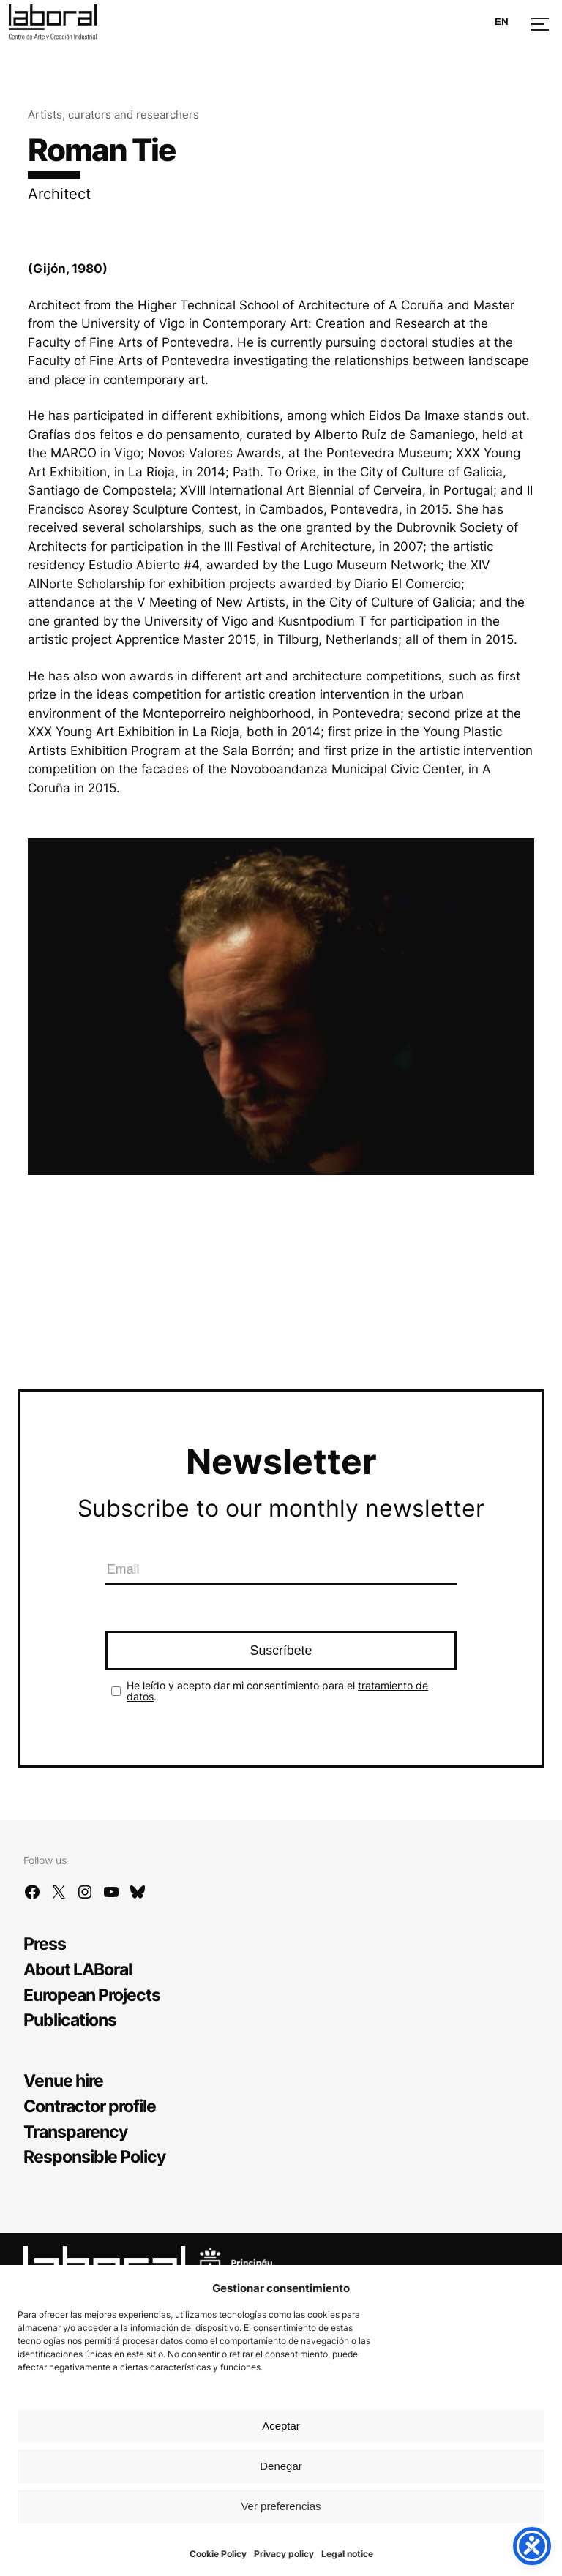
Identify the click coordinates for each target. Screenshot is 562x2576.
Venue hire (63, 2080)
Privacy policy (284, 2553)
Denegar (281, 2466)
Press (44, 1943)
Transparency (75, 2131)
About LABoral (77, 1969)
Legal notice (347, 2553)
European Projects (91, 1995)
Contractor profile (89, 2106)
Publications (69, 2019)
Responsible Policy (94, 2156)
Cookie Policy (218, 2553)
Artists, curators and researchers (113, 114)
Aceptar (281, 2425)
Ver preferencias (281, 2506)
